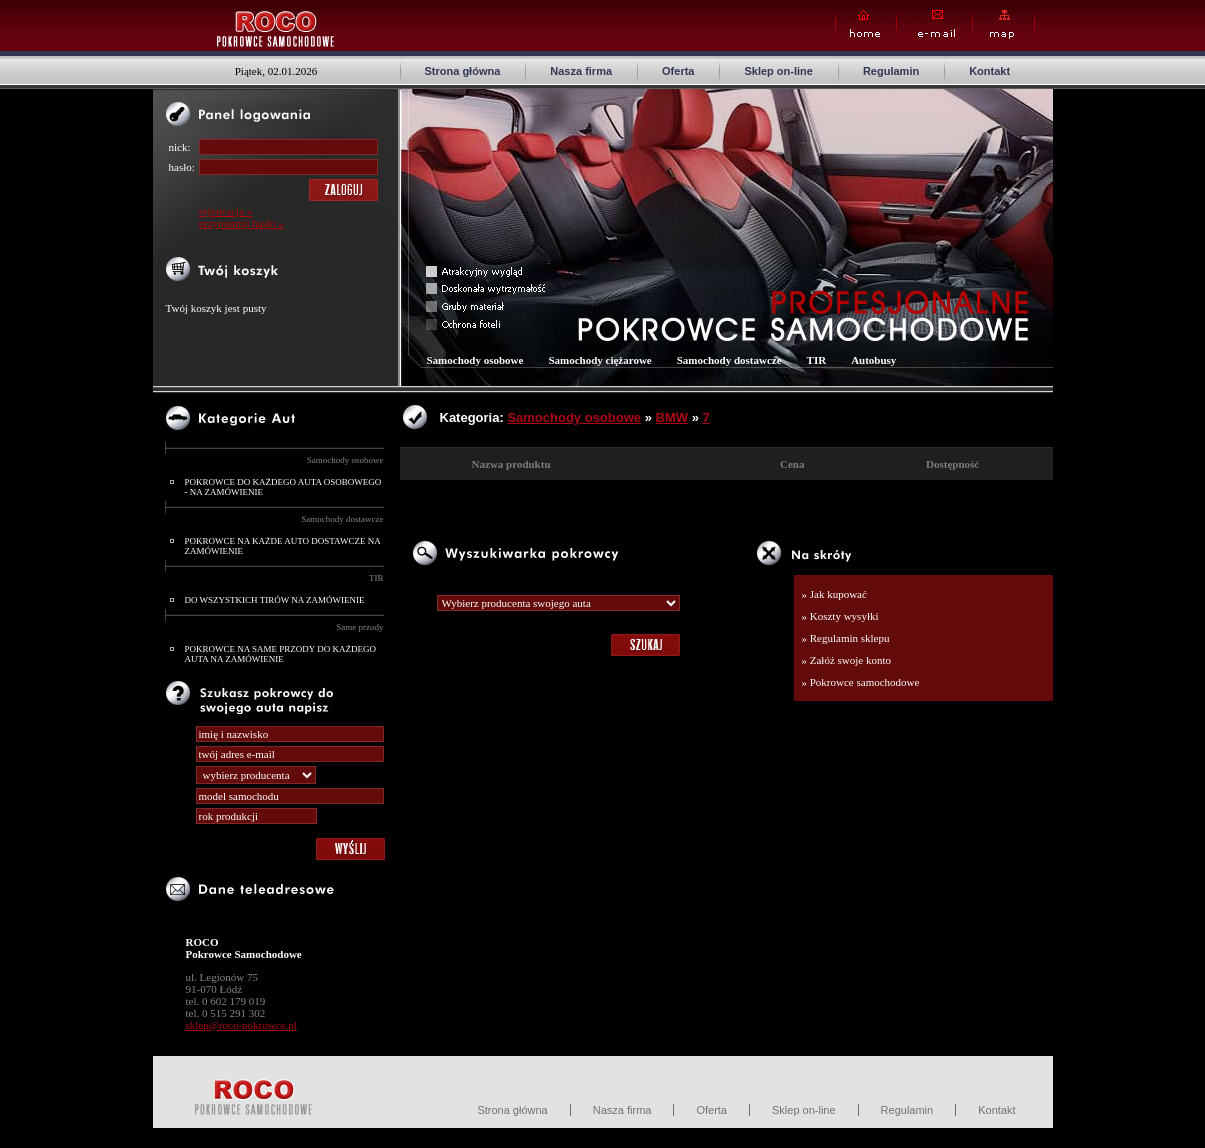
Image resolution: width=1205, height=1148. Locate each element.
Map (1003, 24)
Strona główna (463, 71)
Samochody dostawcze (342, 519)
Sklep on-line (778, 71)
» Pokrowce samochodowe (861, 682)
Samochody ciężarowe (599, 360)
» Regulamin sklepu (846, 638)
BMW (672, 417)
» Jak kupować (834, 594)
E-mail (934, 24)
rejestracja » (225, 211)
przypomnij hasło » (241, 223)
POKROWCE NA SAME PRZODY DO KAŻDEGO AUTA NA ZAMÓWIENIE (280, 654)
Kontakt (989, 71)
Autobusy (873, 360)
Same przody (359, 627)
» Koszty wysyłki (840, 616)
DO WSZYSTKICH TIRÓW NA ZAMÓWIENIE (275, 600)
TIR (376, 578)
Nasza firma (581, 71)
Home (866, 24)
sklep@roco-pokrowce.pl (241, 1025)
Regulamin (891, 71)
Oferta (678, 71)
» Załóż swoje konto (847, 660)
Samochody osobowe (345, 460)
